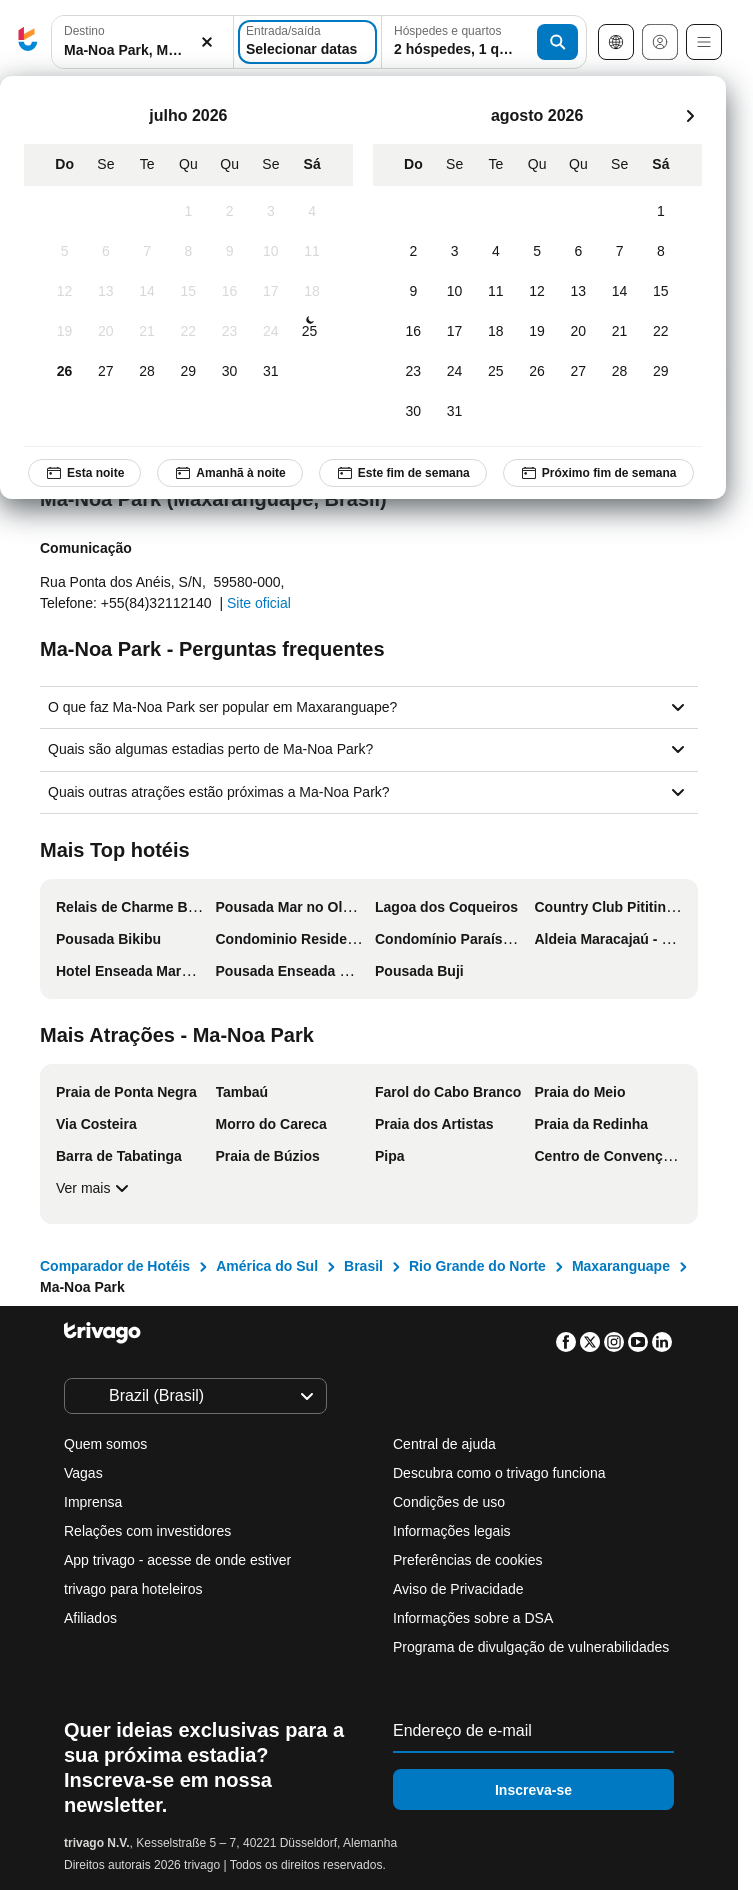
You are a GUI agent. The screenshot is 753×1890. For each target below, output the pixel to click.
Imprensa (93, 1502)
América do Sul (267, 1266)
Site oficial (259, 603)
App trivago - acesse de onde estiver (177, 1560)
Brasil (363, 1266)
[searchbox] (142, 50)
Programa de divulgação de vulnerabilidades (531, 1647)
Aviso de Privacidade (458, 1589)
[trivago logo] (28, 42)
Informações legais (452, 1531)
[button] (142, 42)
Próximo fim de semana (598, 473)
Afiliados (90, 1618)
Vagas (83, 1473)
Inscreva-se (533, 1790)
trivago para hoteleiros (133, 1589)
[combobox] (142, 42)
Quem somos (105, 1444)
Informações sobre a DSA (473, 1618)
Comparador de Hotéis (115, 1266)
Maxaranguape (621, 1266)
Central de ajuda (444, 1444)
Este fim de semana (403, 473)
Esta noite (84, 473)
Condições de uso (449, 1502)
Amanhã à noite (229, 473)
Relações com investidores (147, 1531)
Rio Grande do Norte (477, 1266)
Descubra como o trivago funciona (499, 1473)
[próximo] (690, 116)
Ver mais (95, 1188)
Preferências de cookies (469, 1560)
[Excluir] (207, 42)
